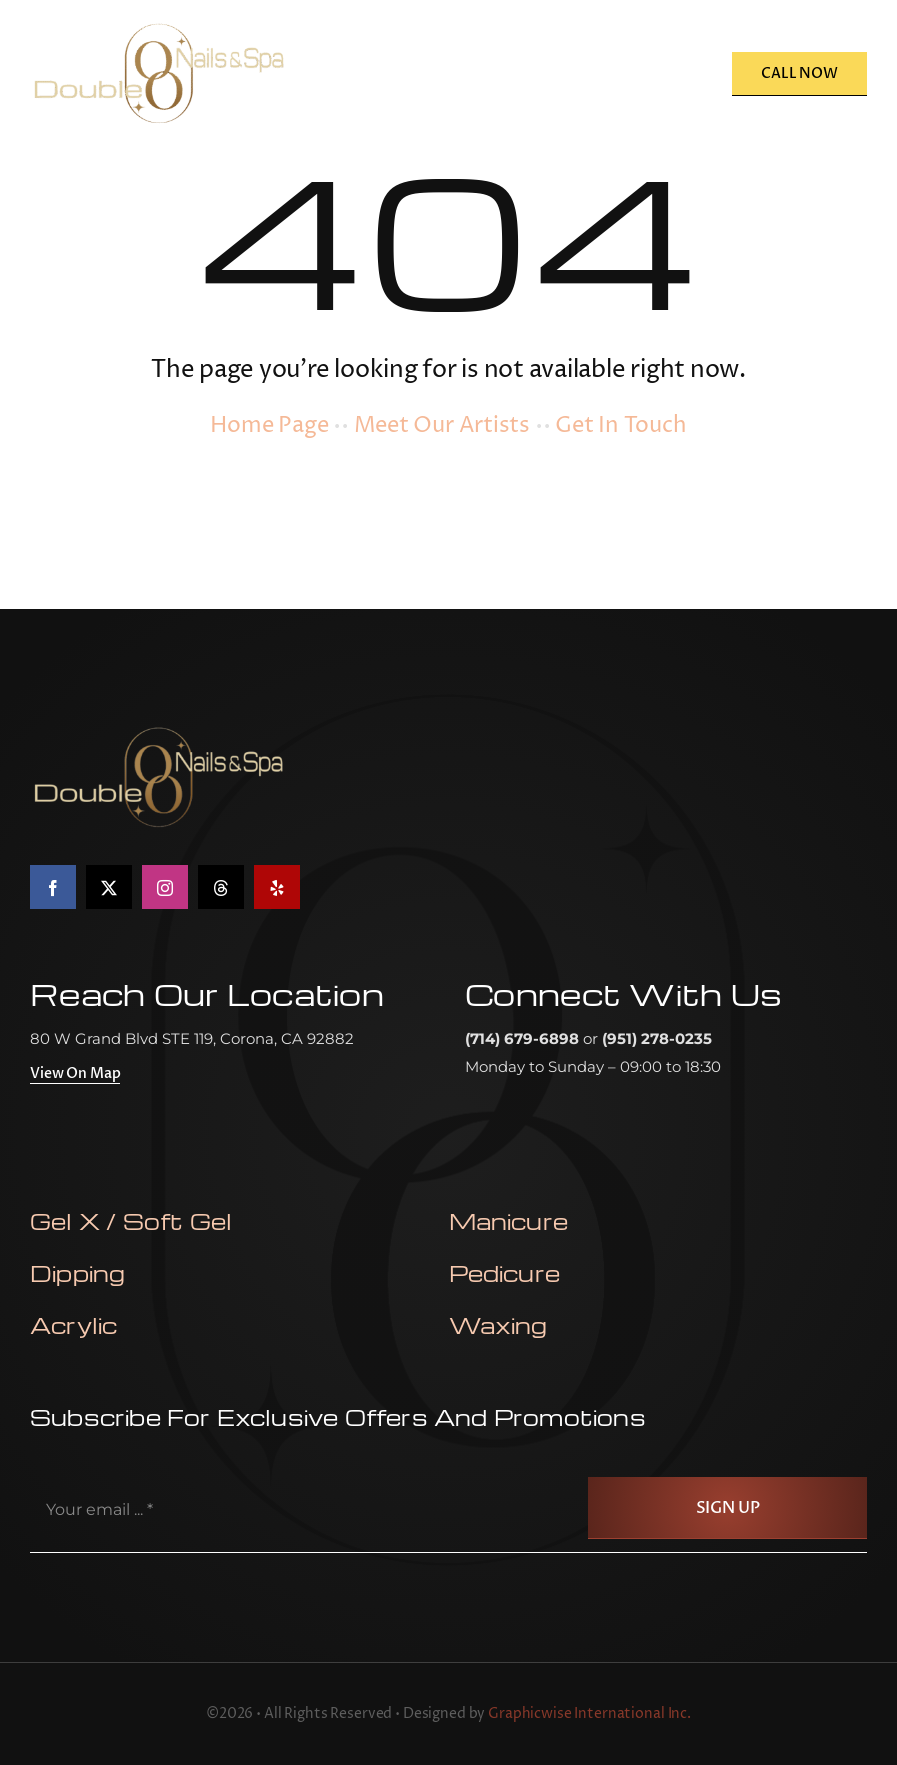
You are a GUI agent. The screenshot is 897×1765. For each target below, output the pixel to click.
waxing (498, 1325)
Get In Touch (620, 426)
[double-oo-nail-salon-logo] (158, 27)
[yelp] (277, 887)
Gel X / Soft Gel (131, 1221)
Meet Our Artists (442, 426)
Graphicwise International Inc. (589, 1713)
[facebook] (53, 887)
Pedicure (505, 1273)
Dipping (77, 1273)
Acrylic (73, 1325)
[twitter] (109, 887)
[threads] (221, 887)
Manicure (509, 1221)
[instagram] (165, 887)
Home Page (269, 426)
